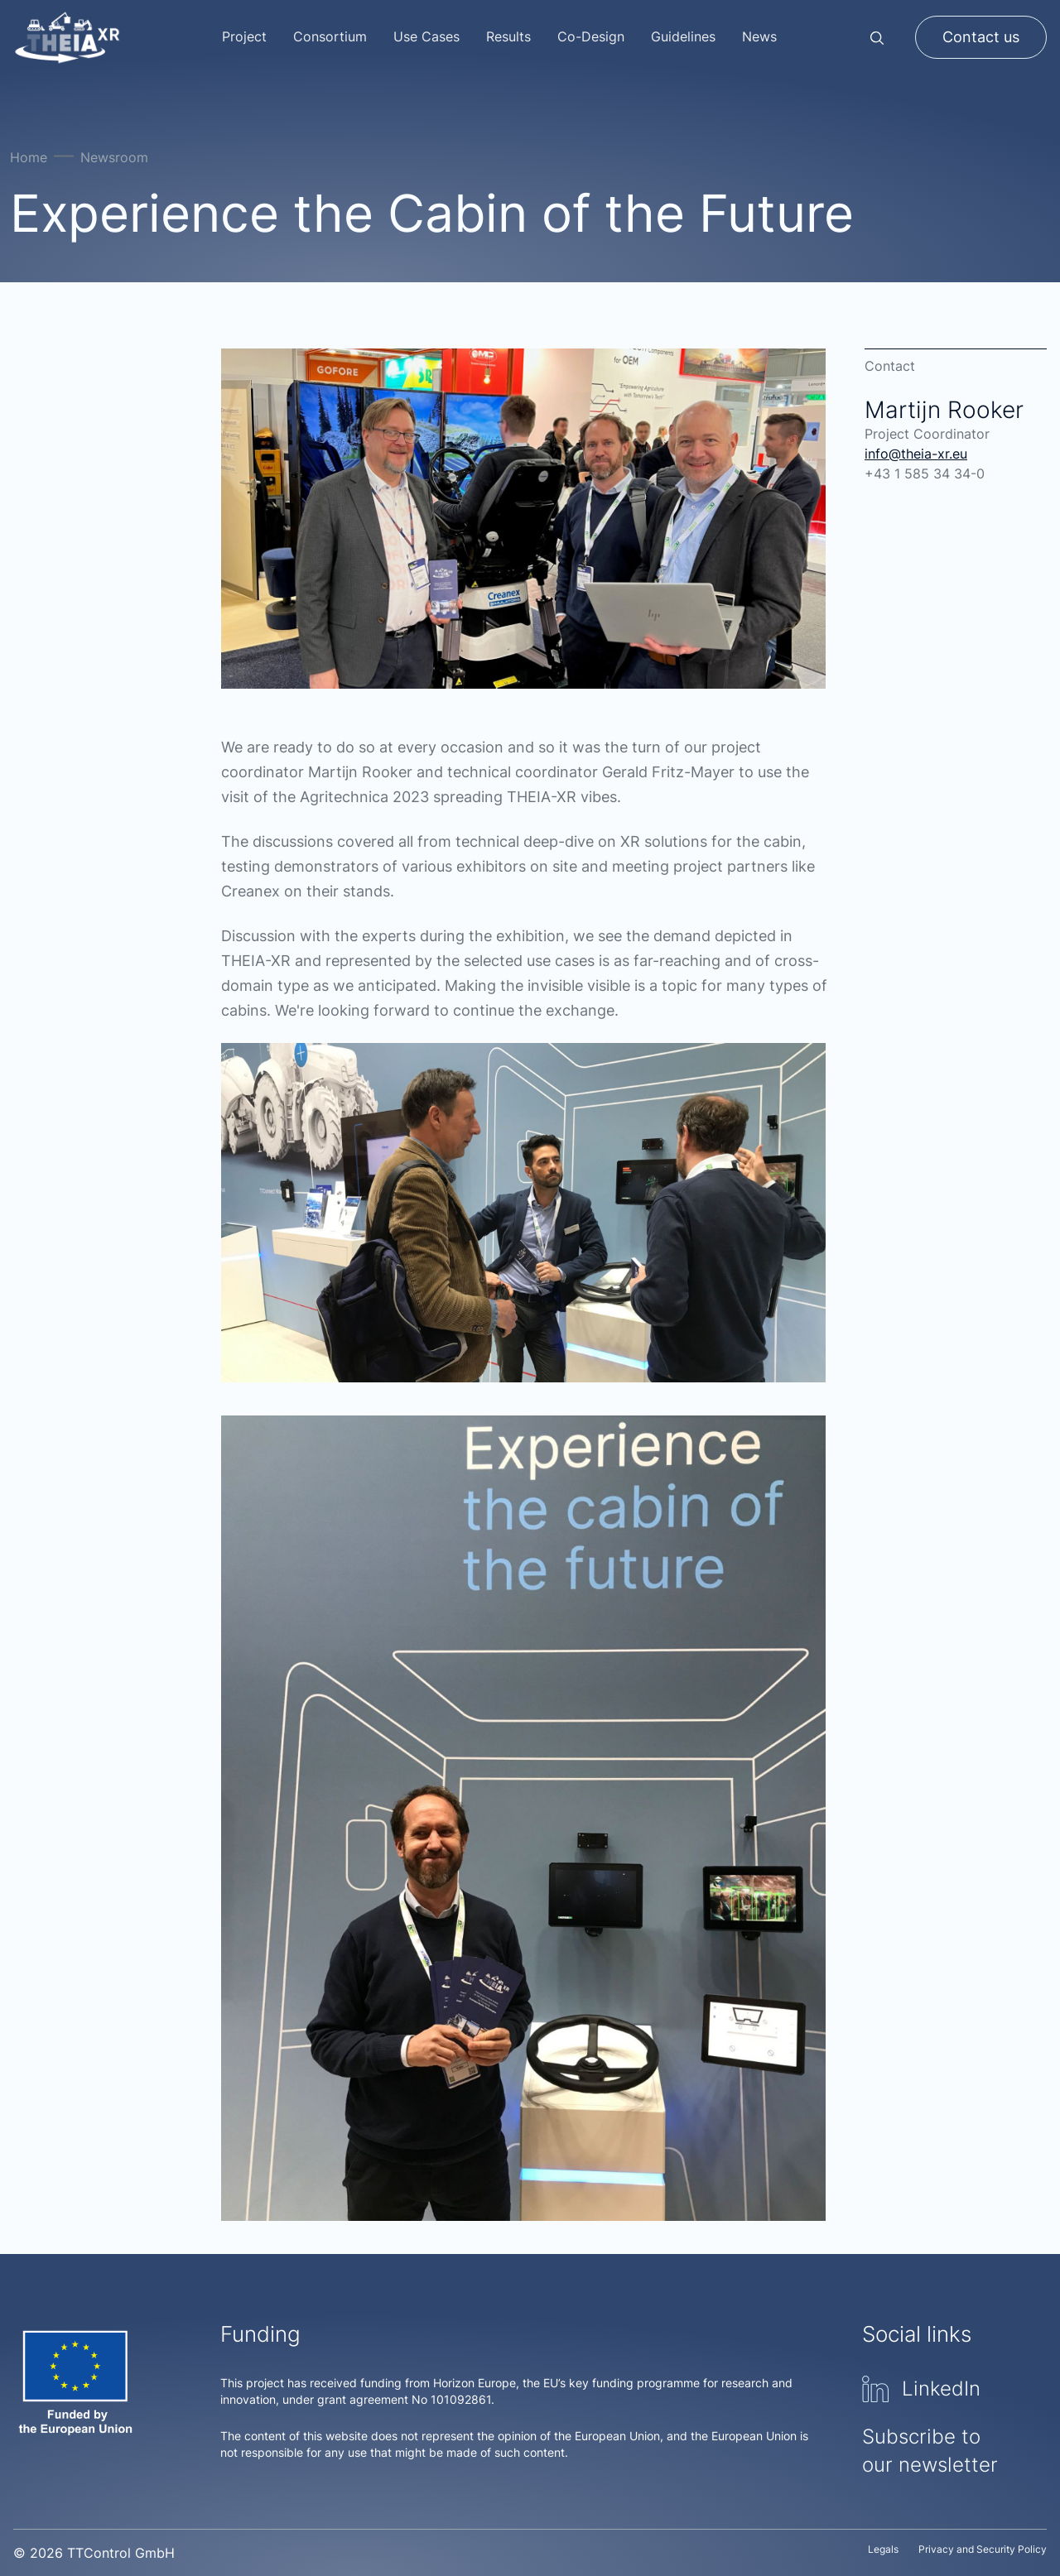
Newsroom (114, 157)
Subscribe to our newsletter (930, 2451)
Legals (883, 2549)
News (759, 36)
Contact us (980, 37)
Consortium (330, 36)
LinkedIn (921, 2389)
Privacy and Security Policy (982, 2549)
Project (244, 36)
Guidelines (683, 36)
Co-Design (590, 36)
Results (508, 36)
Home (28, 157)
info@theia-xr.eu (916, 453)
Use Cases (426, 36)
